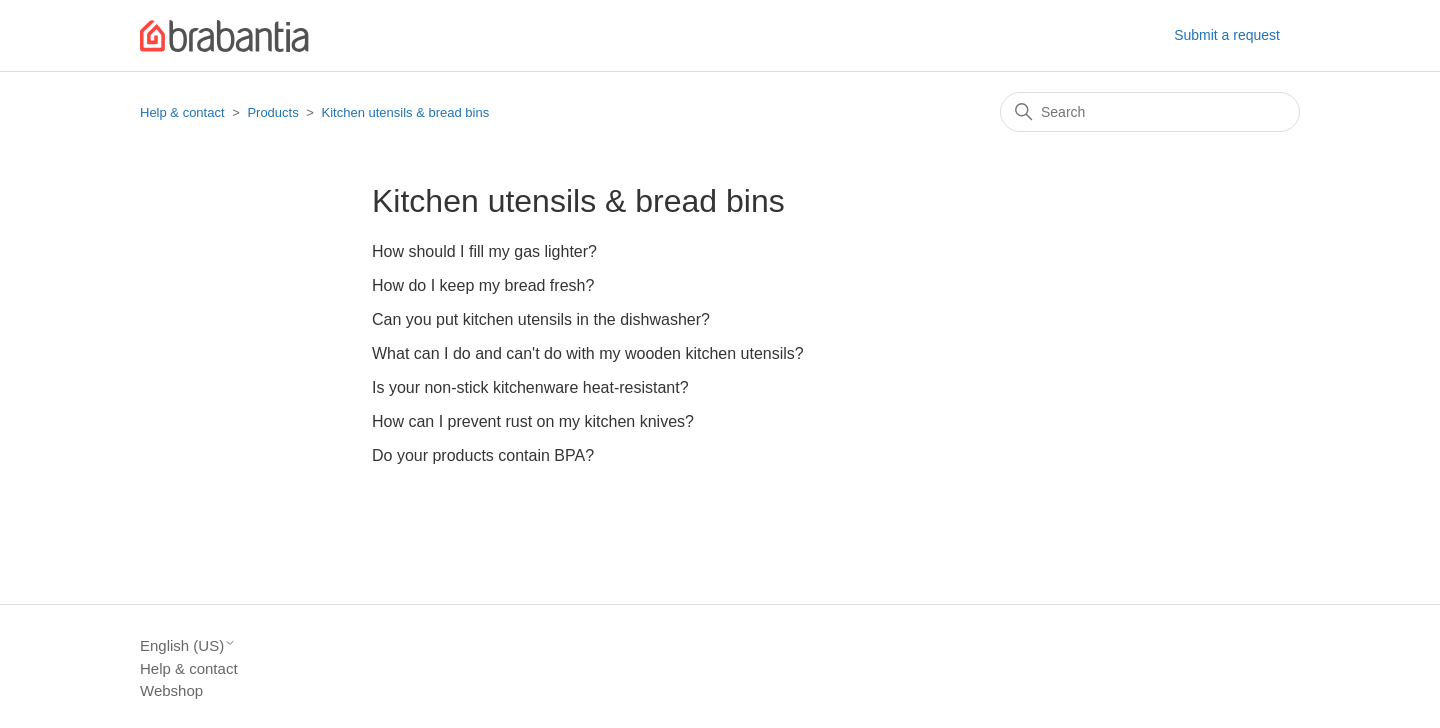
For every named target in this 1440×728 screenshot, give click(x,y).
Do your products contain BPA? (483, 455)
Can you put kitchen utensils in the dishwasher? (541, 319)
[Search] (1150, 112)
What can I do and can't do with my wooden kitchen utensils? (588, 353)
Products (272, 112)
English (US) (188, 645)
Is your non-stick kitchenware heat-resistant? (530, 387)
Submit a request (1227, 35)
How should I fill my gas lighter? (484, 251)
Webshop (171, 690)
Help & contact (182, 112)
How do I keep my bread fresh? (483, 285)
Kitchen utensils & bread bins (406, 112)
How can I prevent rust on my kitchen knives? (533, 421)
